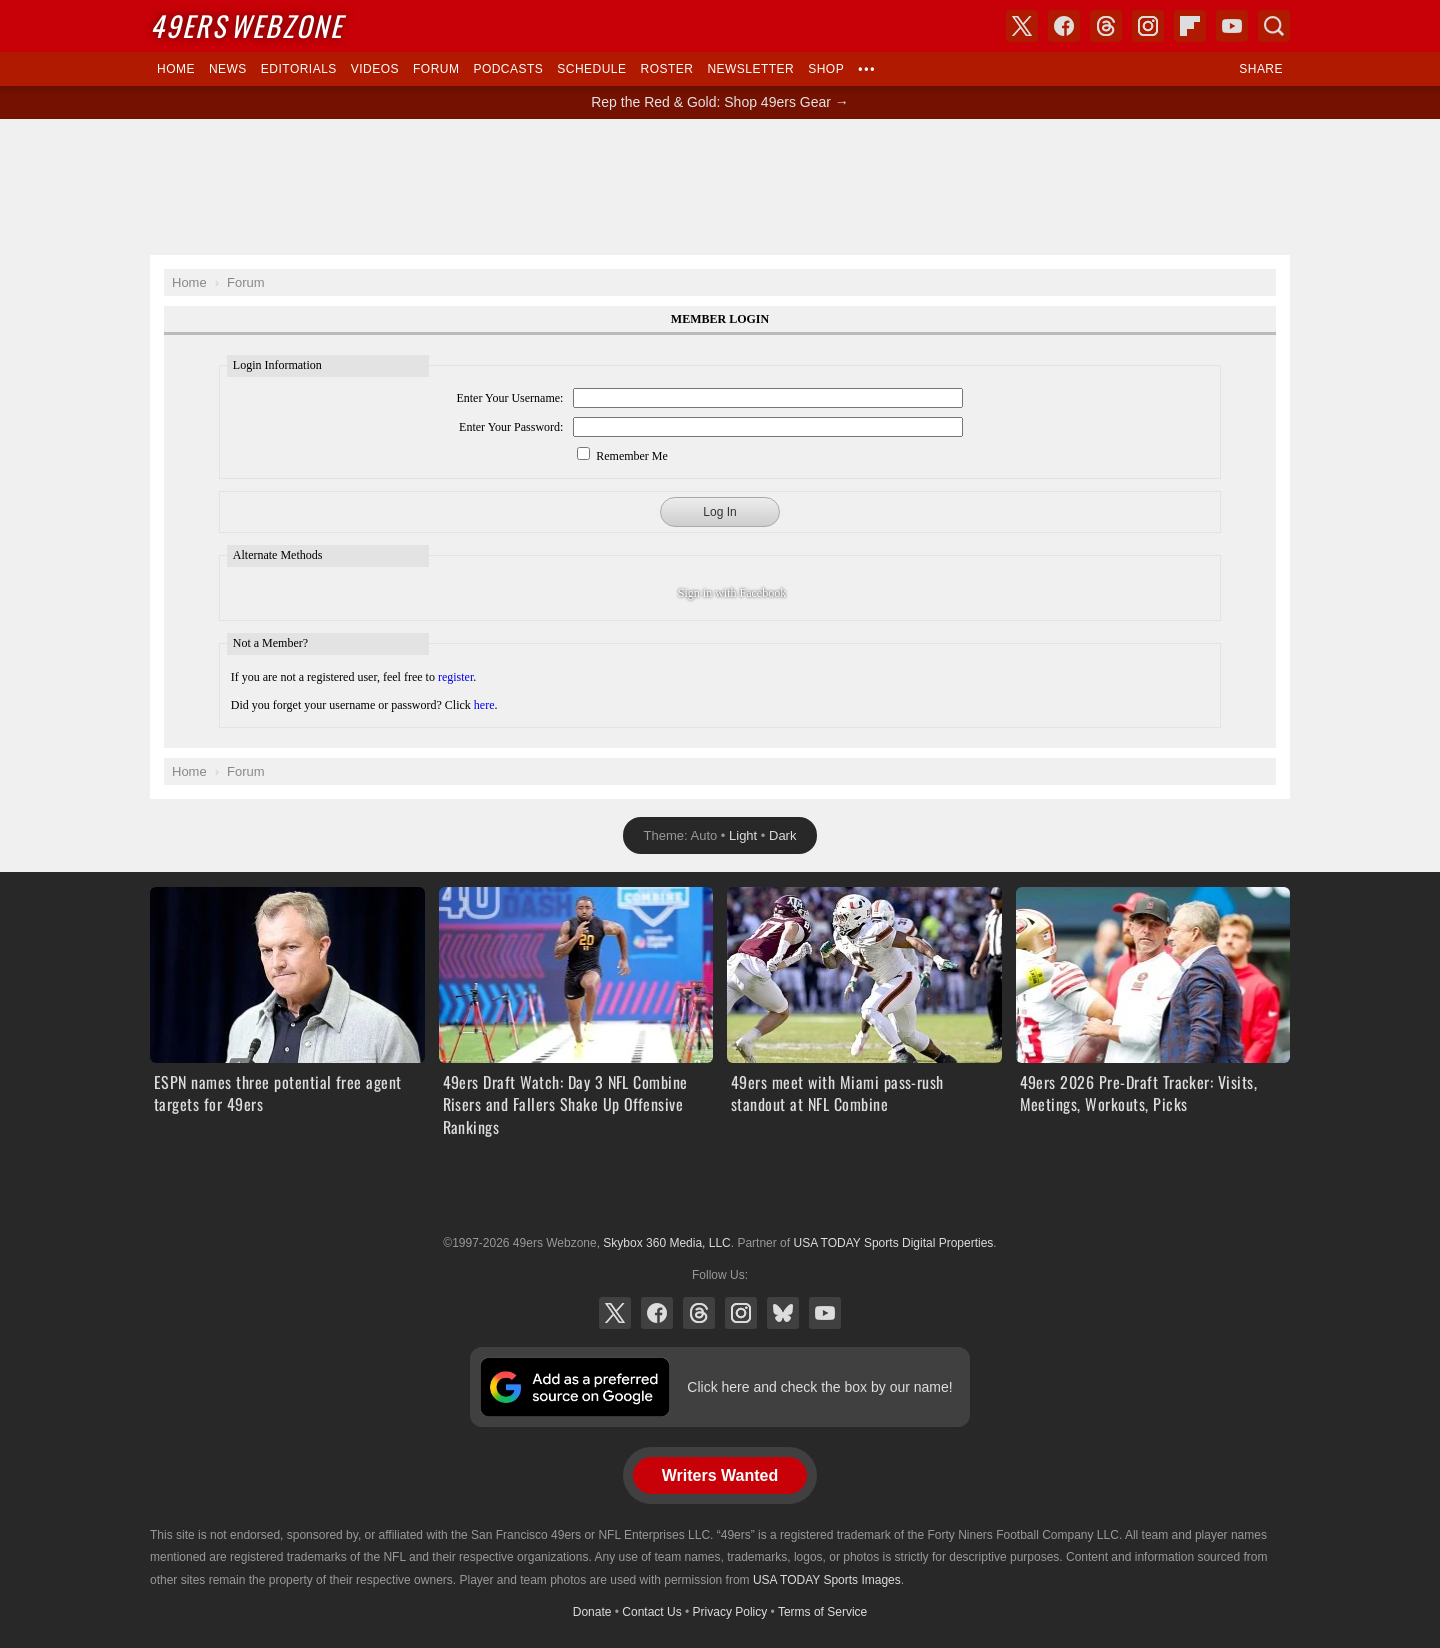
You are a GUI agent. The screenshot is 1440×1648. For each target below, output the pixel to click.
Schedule (591, 69)
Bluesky (783, 1313)
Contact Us (651, 1612)
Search (1274, 26)
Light (743, 835)
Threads (699, 1313)
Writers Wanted (720, 1475)
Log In (719, 512)
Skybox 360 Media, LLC (666, 1243)
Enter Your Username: (509, 398)
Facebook (657, 1313)
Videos (375, 69)
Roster (666, 69)
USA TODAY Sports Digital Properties (720, 1194)
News (228, 69)
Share (1261, 69)
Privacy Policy (730, 1612)
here (484, 705)
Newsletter (750, 69)
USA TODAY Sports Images (827, 1580)
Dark (782, 835)
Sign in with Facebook (732, 593)
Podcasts (508, 69)
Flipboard (1190, 26)
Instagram (741, 1313)
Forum (436, 69)
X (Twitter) (615, 1313)
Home (176, 69)
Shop (826, 69)
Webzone (246, 25)
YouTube (825, 1313)
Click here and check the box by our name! (819, 1387)
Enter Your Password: (511, 427)
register (455, 677)
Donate (592, 1612)
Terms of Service (822, 1612)
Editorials (299, 69)
